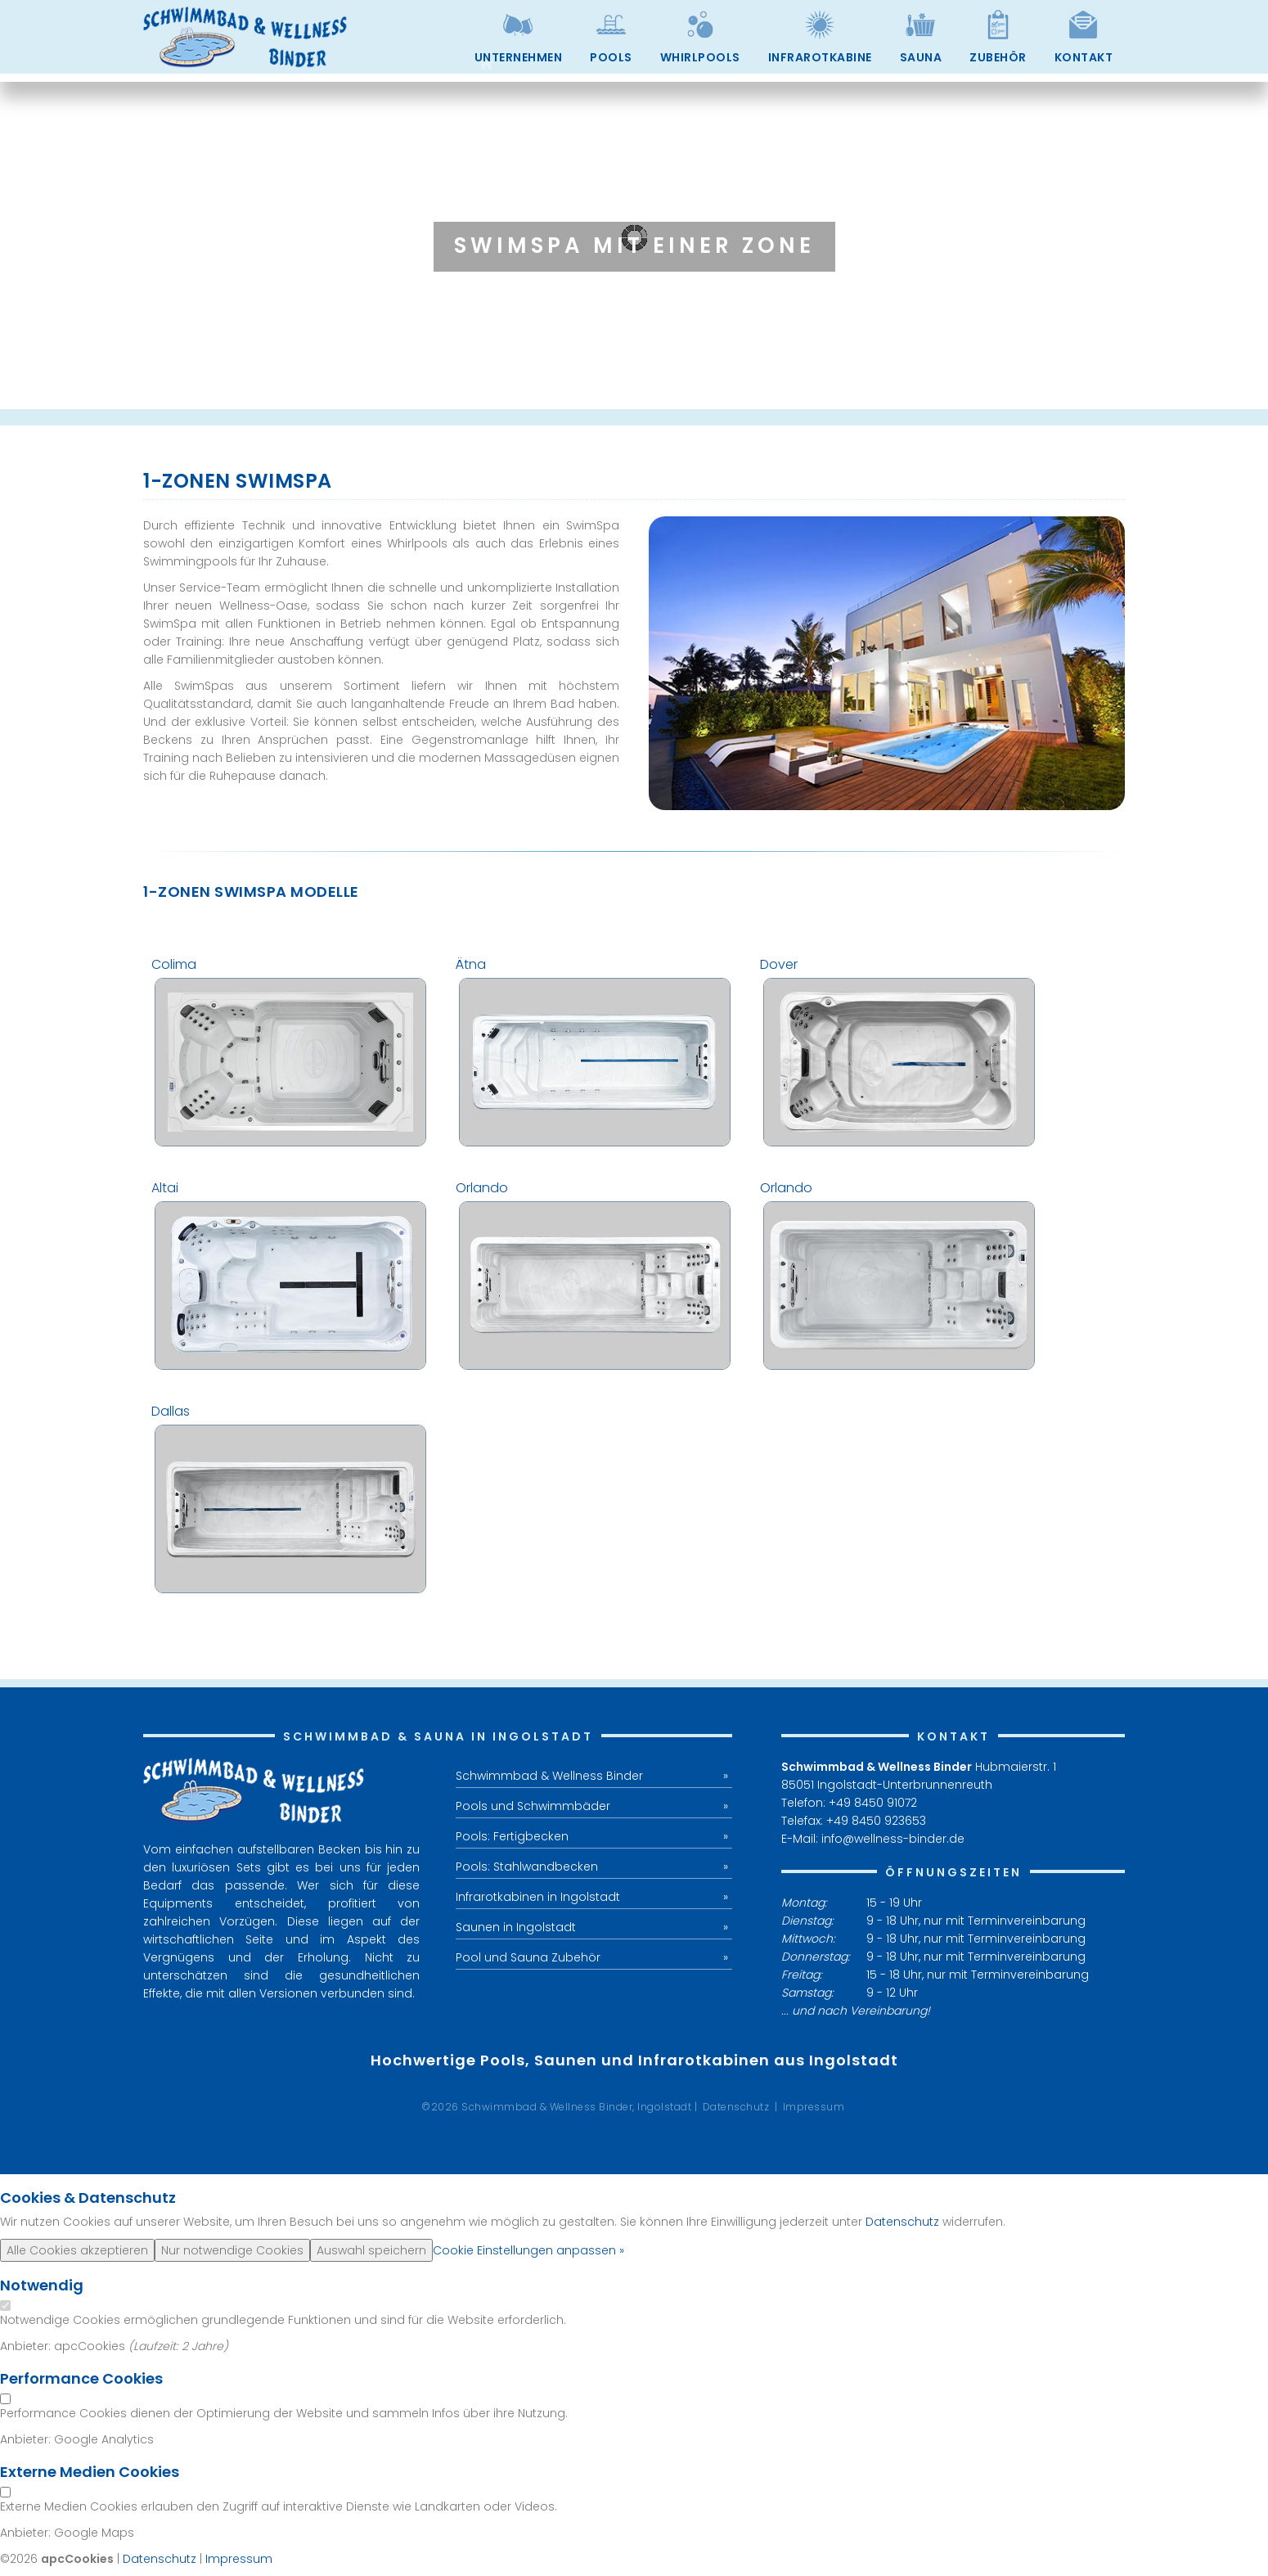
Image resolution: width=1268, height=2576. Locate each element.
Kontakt (1083, 57)
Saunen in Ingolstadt (516, 1927)
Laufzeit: (157, 2346)
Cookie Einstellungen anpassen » (528, 2250)
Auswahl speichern (371, 2250)
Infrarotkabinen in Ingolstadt (538, 1897)
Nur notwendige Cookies (232, 2250)
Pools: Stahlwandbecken (527, 1866)
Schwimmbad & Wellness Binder (549, 1776)
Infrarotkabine (820, 57)
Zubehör (998, 57)
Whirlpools (700, 57)
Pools (611, 57)
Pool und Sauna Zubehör (528, 1957)
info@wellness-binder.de (892, 1839)
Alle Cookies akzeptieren (77, 2250)
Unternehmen (518, 57)
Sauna (921, 57)
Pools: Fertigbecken (512, 1836)
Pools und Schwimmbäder (533, 1806)
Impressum (814, 2107)
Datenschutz (736, 2107)
